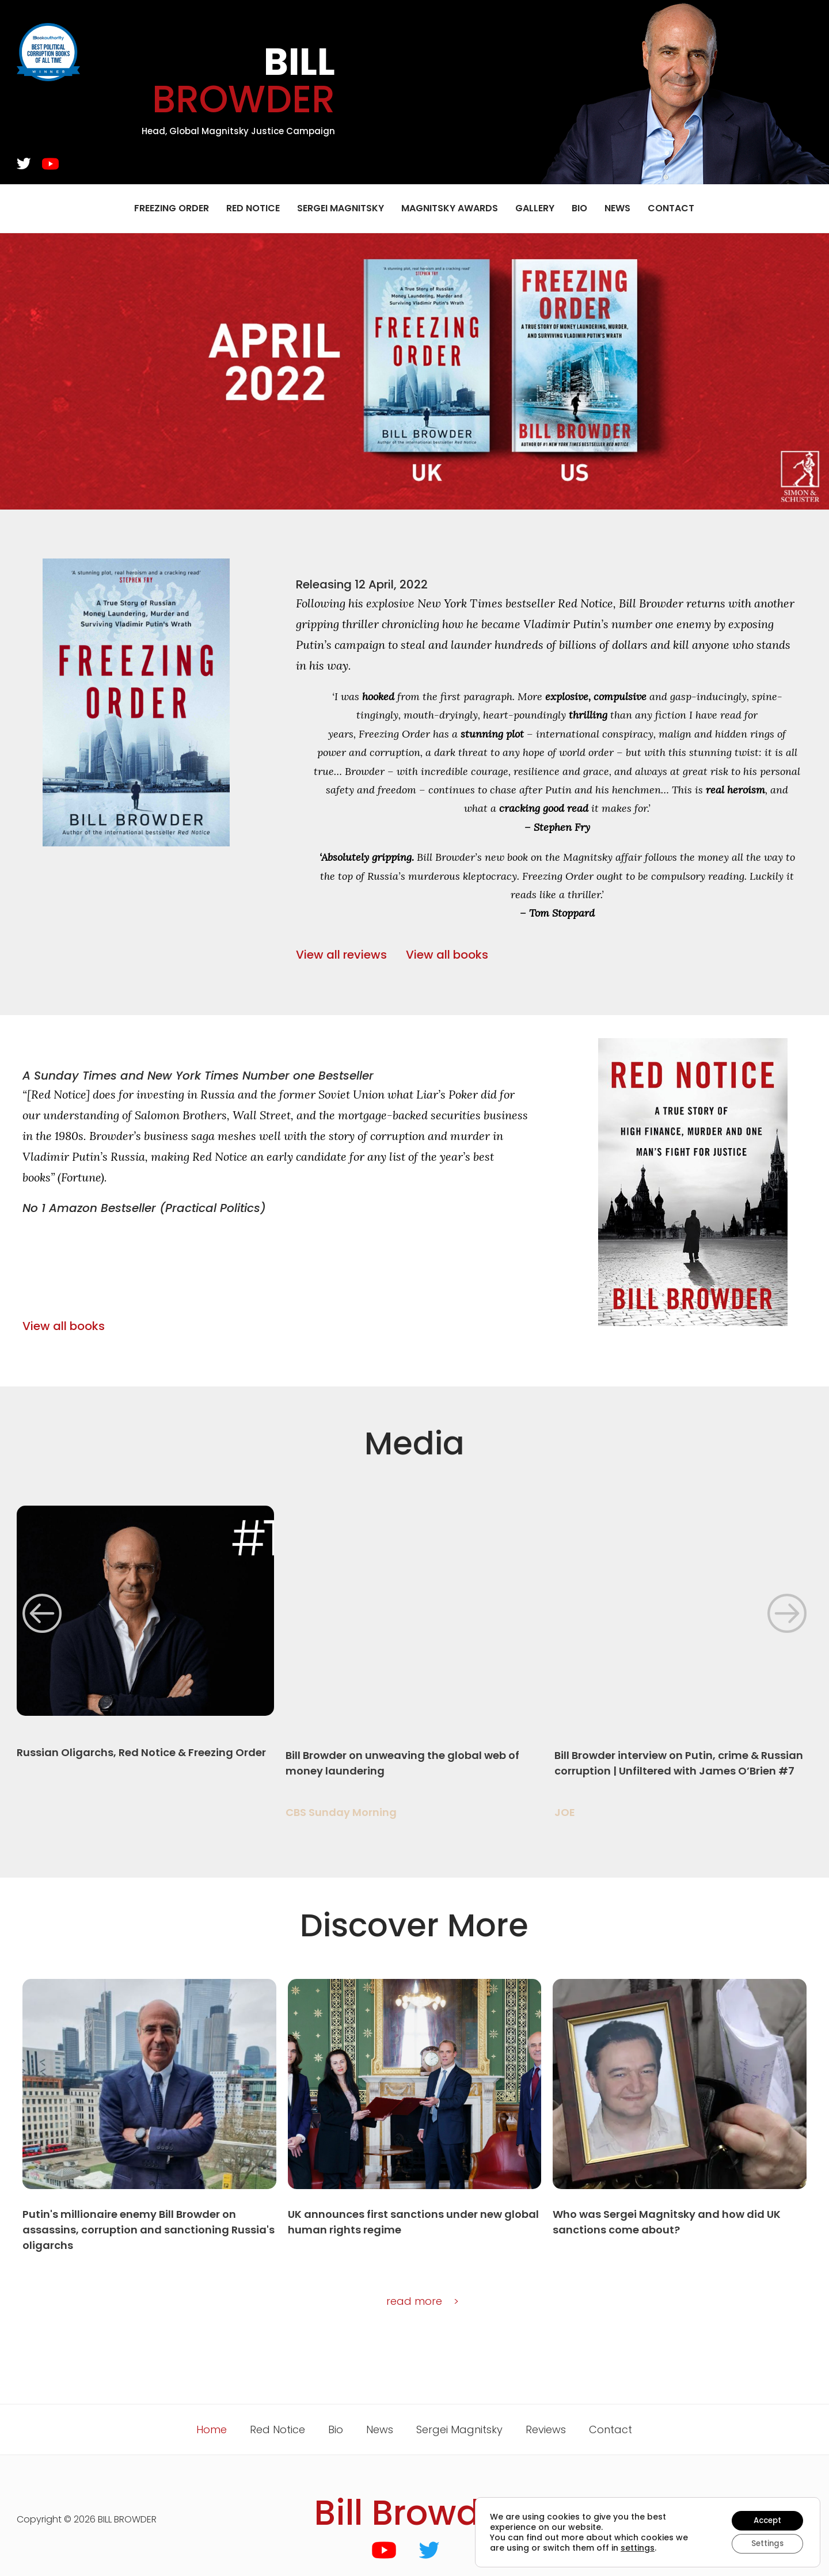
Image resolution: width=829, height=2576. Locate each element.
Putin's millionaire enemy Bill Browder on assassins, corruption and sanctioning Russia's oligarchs (148, 2229)
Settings (765, 2543)
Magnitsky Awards (449, 208)
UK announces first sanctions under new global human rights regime (413, 2222)
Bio (579, 208)
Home (211, 2429)
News (617, 208)
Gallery (534, 208)
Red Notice (253, 208)
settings (638, 2546)
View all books (447, 955)
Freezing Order (171, 208)
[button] (42, 1613)
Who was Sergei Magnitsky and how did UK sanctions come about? (667, 2222)
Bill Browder (414, 2512)
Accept (765, 2519)
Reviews (546, 2429)
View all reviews (341, 955)
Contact (671, 208)
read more (414, 2301)
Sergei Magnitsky (340, 208)
